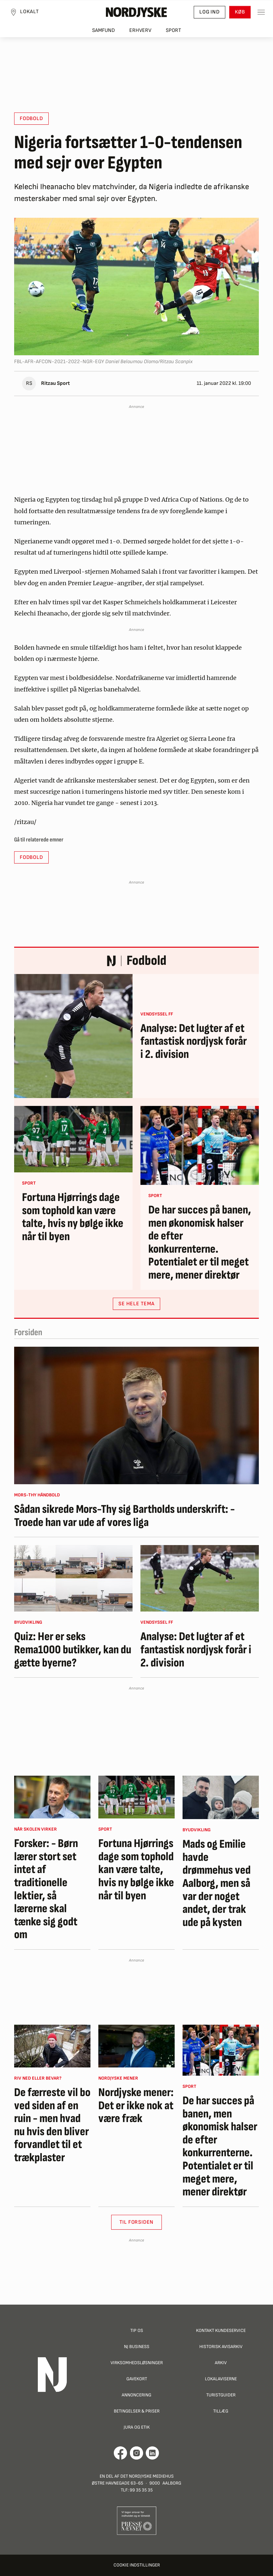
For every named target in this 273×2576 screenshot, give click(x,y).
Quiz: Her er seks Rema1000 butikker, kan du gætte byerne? (72, 1649)
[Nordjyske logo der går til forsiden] (136, 12)
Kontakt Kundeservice (221, 2330)
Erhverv (140, 30)
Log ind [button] (209, 12)
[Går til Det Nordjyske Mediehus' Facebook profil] (120, 2453)
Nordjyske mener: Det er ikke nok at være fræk (136, 2105)
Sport (173, 30)
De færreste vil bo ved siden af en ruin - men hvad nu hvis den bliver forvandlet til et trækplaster (52, 2125)
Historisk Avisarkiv (220, 2346)
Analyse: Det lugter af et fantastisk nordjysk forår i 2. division (193, 1041)
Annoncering (136, 2395)
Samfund (103, 30)
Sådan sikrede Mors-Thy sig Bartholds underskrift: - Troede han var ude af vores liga (124, 1516)
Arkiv (221, 2362)
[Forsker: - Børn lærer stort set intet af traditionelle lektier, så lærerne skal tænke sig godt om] (52, 1797)
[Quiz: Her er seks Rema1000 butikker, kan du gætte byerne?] (73, 1578)
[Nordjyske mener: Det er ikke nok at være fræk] (136, 2046)
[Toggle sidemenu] (261, 12)
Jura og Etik (137, 2427)
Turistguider (221, 2395)
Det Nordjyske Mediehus (147, 2476)
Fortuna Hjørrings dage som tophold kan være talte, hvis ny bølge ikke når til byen (72, 1217)
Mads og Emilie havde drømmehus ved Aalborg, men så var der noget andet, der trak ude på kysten (217, 1883)
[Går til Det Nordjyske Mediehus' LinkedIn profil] (152, 2453)
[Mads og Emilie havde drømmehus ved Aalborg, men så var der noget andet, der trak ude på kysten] (221, 1797)
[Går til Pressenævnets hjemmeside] (137, 2520)
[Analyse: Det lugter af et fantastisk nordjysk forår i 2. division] (73, 1036)
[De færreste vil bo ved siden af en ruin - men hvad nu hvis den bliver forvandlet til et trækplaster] (52, 2046)
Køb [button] (240, 12)
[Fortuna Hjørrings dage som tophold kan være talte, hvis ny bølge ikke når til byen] (73, 1139)
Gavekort (136, 2379)
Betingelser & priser (137, 2411)
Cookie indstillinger (136, 2565)
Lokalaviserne (221, 2379)
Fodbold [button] (31, 118)
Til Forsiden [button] (136, 2222)
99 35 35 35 (141, 2490)
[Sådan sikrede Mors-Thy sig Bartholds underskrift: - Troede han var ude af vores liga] (136, 1415)
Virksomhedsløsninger (137, 2362)
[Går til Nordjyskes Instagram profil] (136, 2453)
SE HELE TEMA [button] (136, 1304)
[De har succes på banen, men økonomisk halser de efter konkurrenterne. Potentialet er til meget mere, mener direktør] (199, 1145)
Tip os (136, 2330)
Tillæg (220, 2411)
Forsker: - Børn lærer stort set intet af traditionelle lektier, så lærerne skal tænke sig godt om (46, 1889)
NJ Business (136, 2346)
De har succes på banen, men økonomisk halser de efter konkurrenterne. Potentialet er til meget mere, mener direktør (199, 1243)
